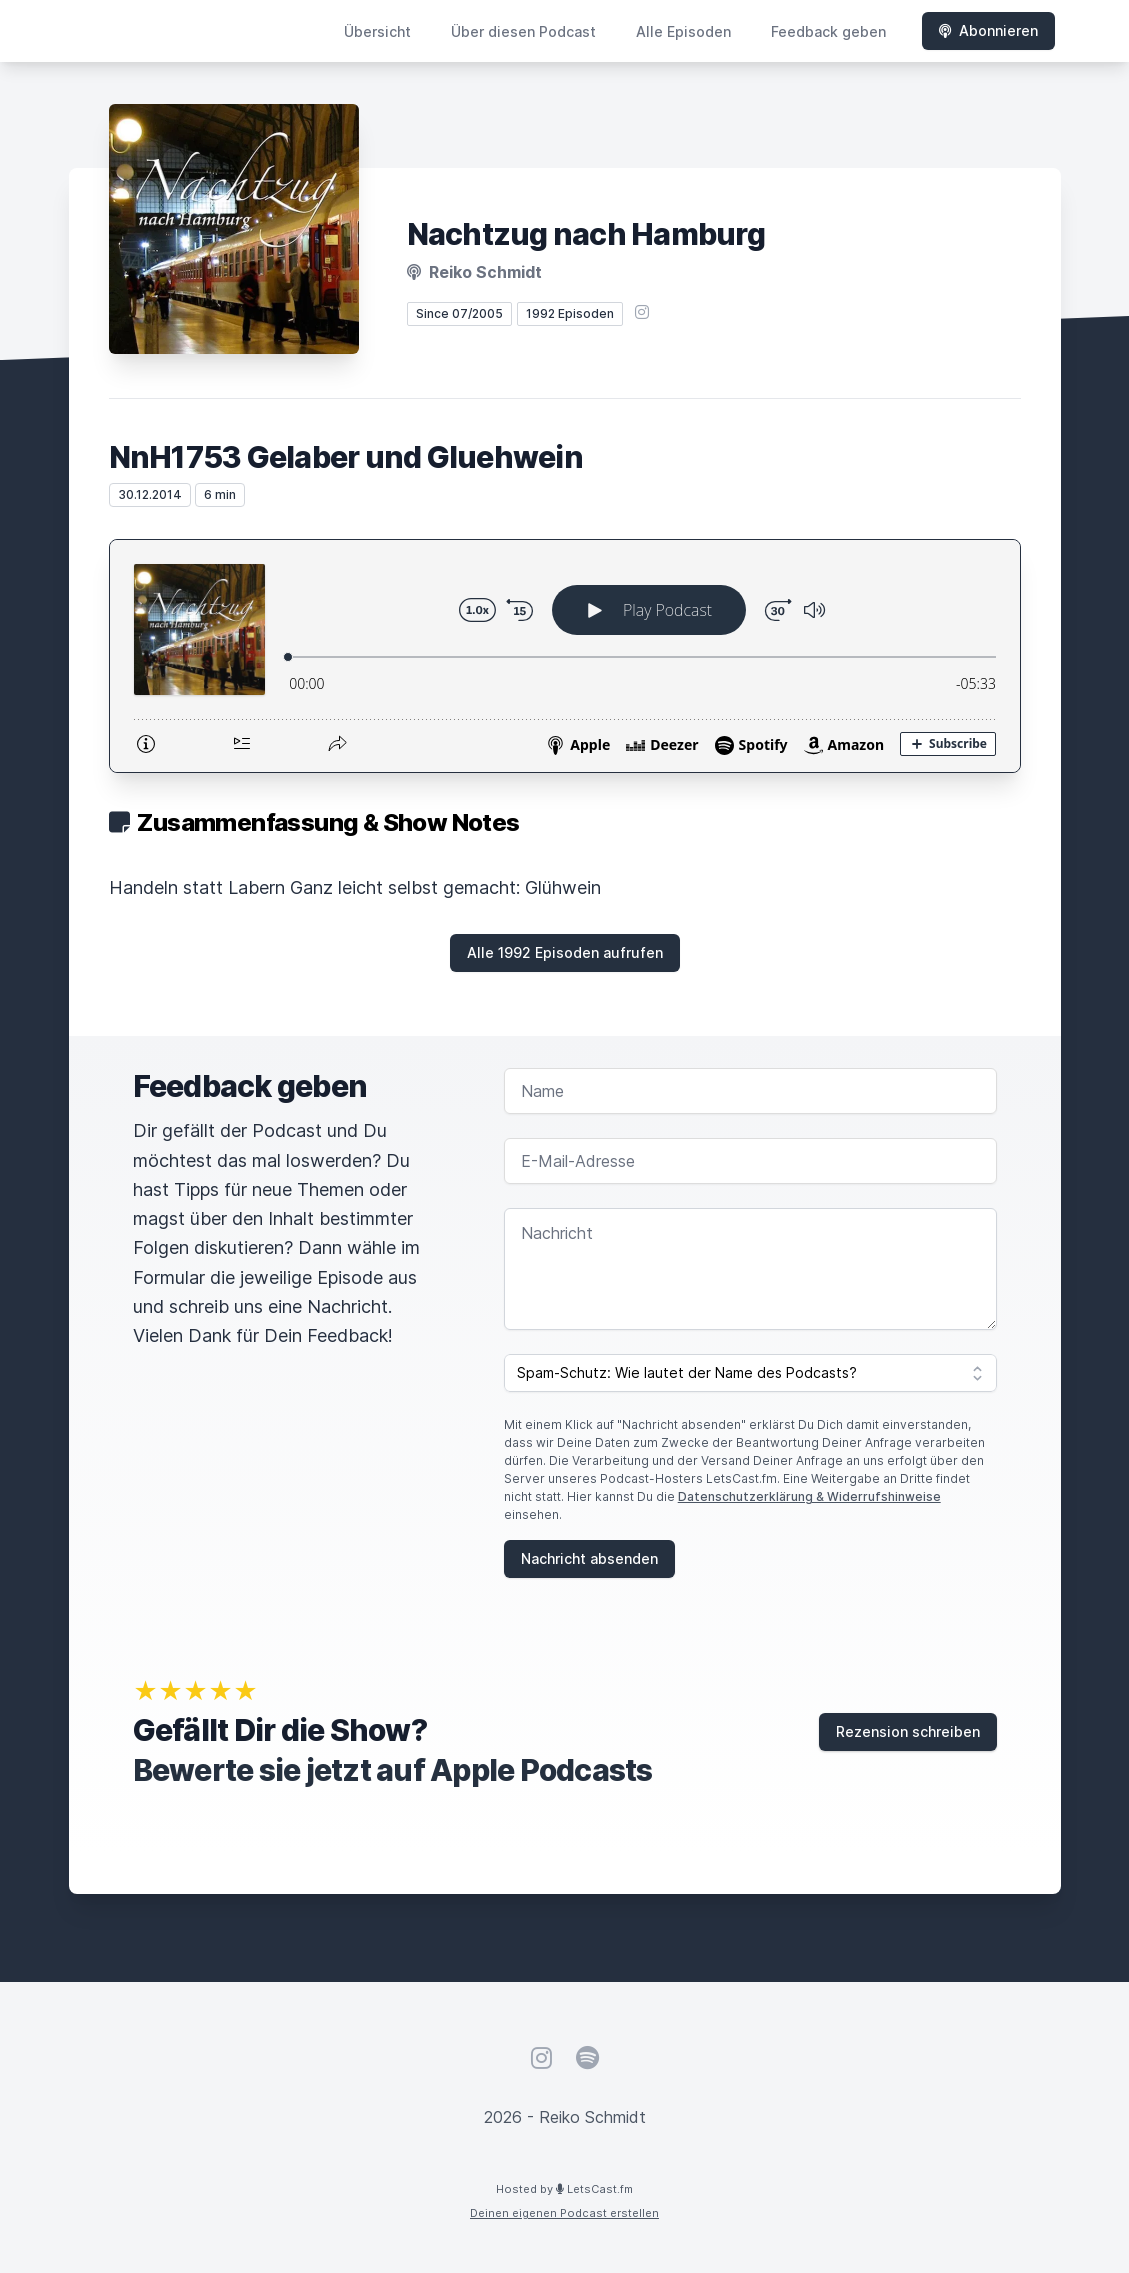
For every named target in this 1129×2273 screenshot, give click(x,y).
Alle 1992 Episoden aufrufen (565, 952)
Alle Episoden (683, 31)
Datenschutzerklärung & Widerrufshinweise (809, 1496)
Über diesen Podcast (523, 31)
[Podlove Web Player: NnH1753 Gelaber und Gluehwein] (565, 656)
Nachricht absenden (589, 1558)
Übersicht (377, 31)
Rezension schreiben (908, 1731)
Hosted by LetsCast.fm (564, 2189)
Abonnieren (988, 30)
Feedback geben (828, 31)
